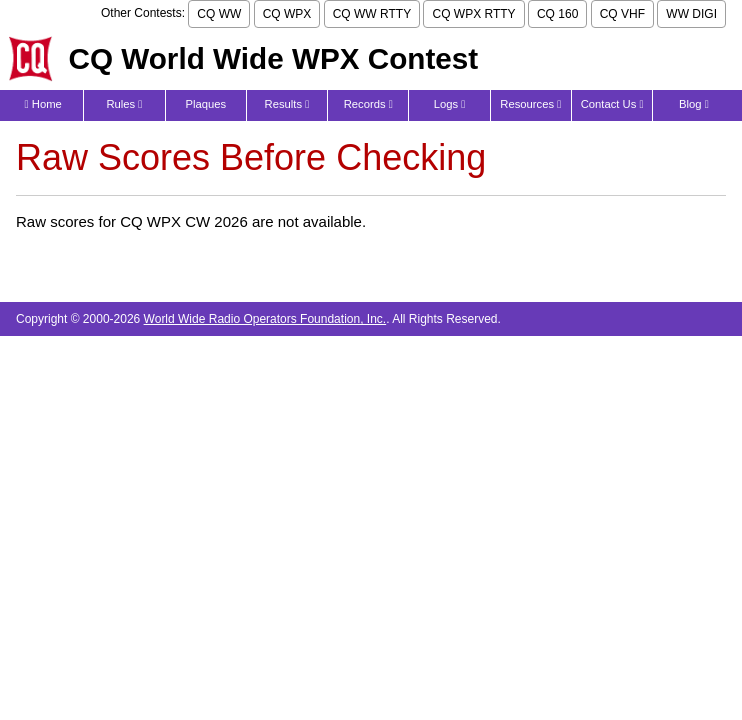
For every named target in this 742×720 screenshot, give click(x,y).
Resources (530, 104)
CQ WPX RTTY (473, 14)
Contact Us (612, 104)
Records (368, 104)
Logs (450, 104)
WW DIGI (691, 14)
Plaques (205, 104)
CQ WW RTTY (372, 14)
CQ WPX (287, 14)
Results (287, 104)
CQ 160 (557, 14)
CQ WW (219, 14)
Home (43, 104)
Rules (124, 104)
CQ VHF (622, 14)
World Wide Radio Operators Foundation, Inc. (265, 319)
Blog (694, 104)
